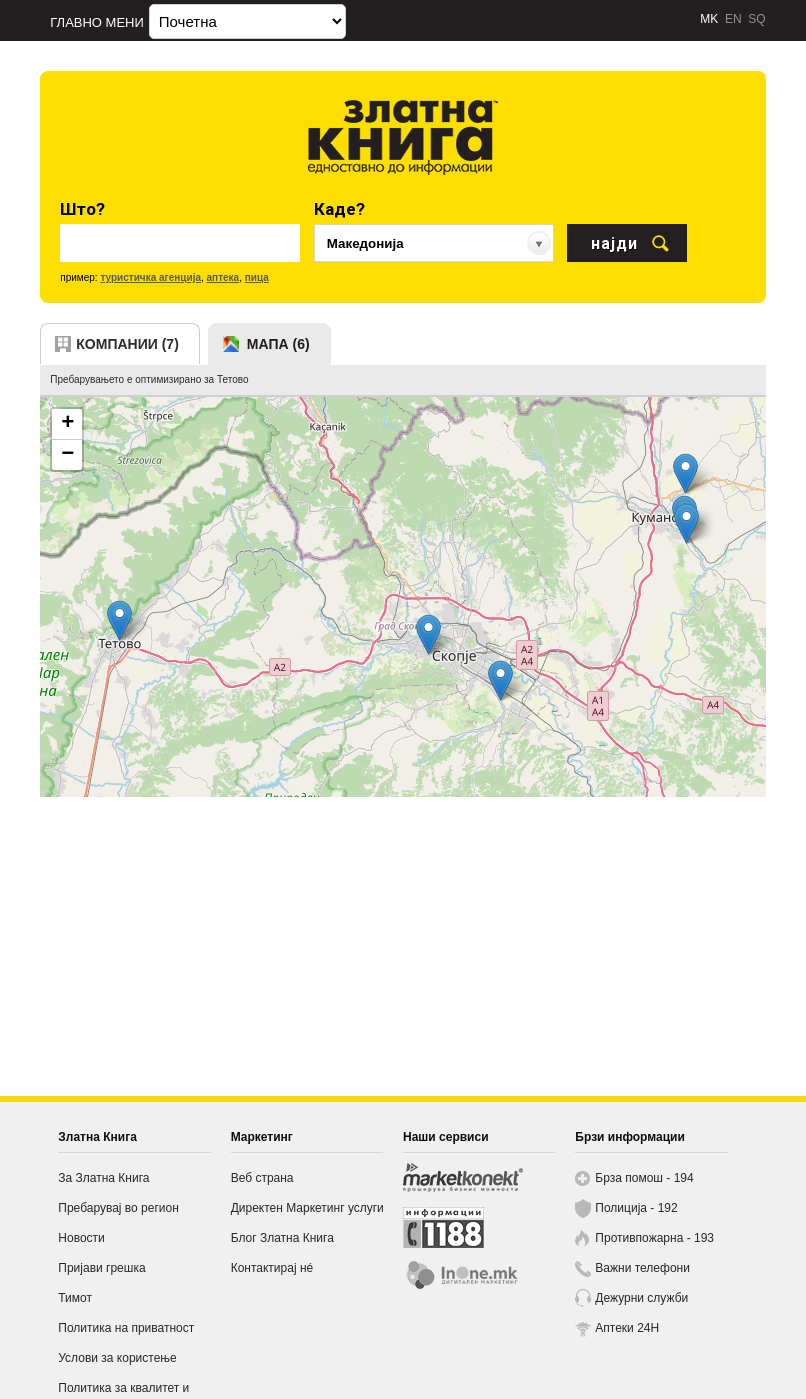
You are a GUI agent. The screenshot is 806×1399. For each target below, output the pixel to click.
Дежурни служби (641, 1298)
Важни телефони (642, 1268)
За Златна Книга (103, 1178)
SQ (756, 19)
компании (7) (127, 344)
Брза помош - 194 (644, 1178)
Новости (81, 1238)
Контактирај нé (272, 1268)
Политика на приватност (126, 1328)
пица (257, 277)
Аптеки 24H (627, 1328)
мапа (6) (278, 344)
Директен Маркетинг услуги (307, 1208)
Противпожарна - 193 (654, 1238)
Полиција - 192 (636, 1208)
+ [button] (67, 424)
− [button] (67, 455)
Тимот (75, 1298)
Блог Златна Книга (282, 1238)
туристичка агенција (150, 277)
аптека (223, 277)
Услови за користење (117, 1358)
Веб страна (262, 1178)
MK (709, 19)
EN (733, 19)
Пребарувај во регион (118, 1208)
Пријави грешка (101, 1268)
